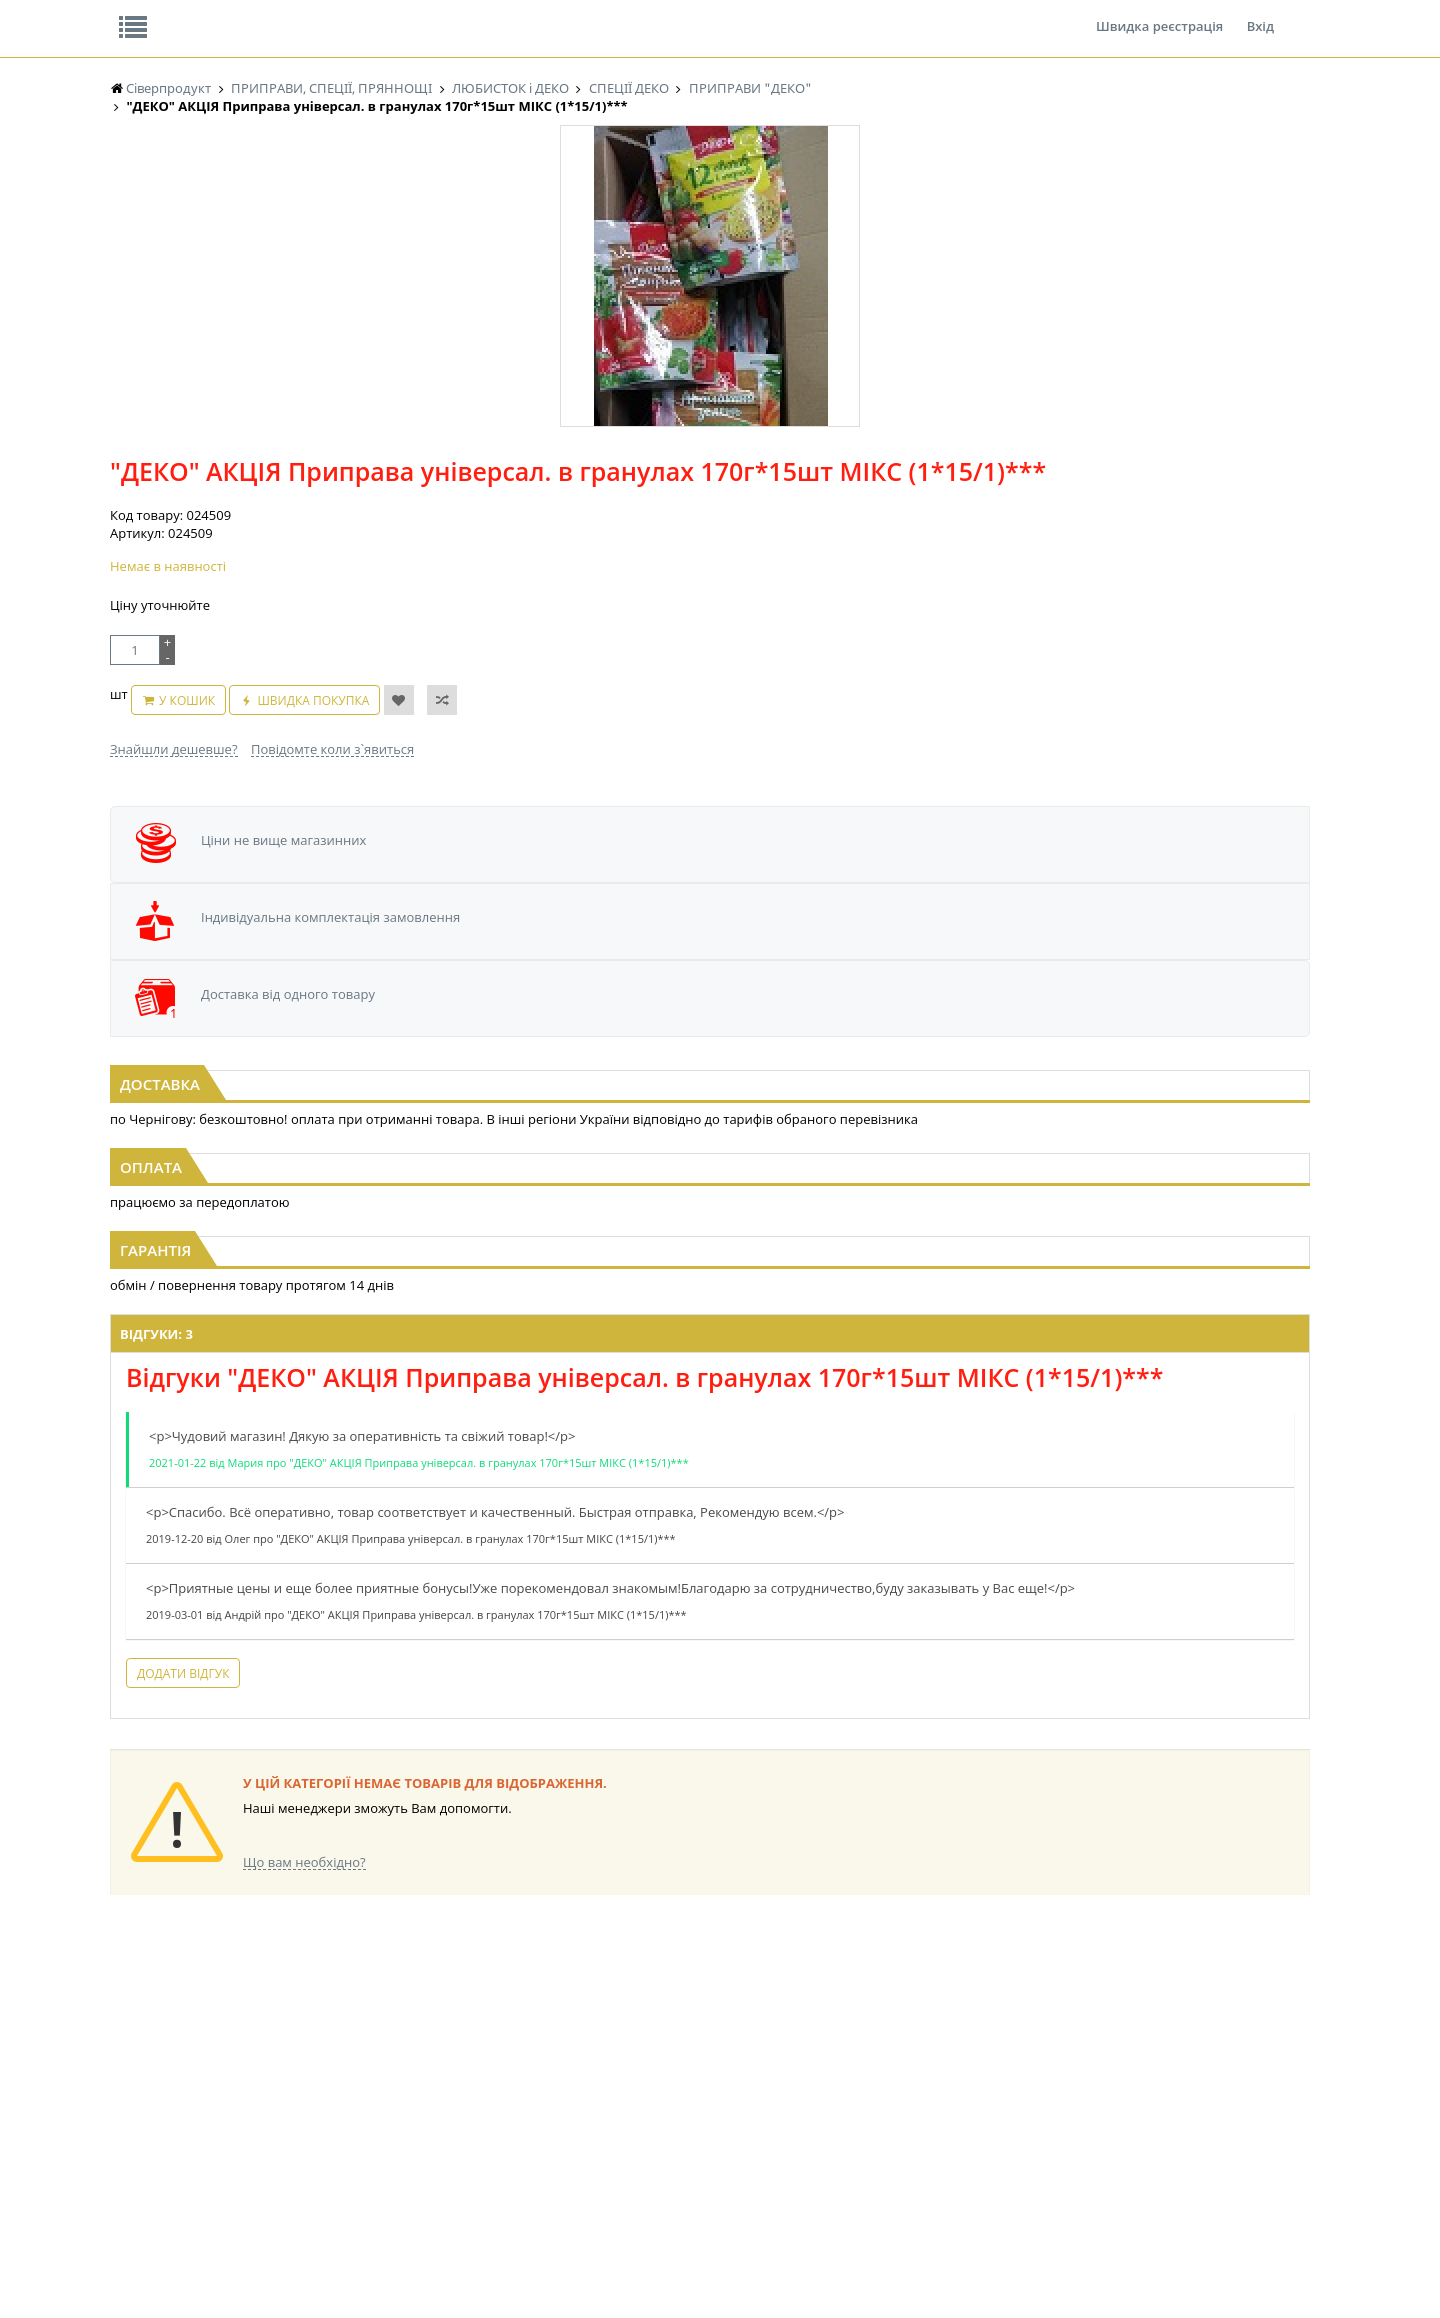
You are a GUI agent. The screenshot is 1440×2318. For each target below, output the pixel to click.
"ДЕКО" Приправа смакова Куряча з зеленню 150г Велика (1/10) (1127, 926)
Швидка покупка (822, 502)
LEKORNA (305, 2041)
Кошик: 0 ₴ (1187, 211)
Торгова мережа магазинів (710, 1680)
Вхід (1260, 14)
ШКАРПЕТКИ (985, 2098)
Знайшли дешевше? (604, 541)
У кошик (695, 502)
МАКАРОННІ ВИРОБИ (508, 2155)
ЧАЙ (122, 2117)
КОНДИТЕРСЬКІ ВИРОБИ (517, 2079)
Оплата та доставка (539, 210)
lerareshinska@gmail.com (273, 2271)
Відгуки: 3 (441, 1193)
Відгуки (249, 14)
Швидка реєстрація (1159, 14)
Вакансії (344, 14)
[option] (310, 481)
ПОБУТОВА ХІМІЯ (998, 2117)
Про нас (155, 14)
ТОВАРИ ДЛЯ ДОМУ (838, 2117)
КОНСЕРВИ (478, 2117)
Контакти (445, 14)
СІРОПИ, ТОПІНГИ (498, 2098)
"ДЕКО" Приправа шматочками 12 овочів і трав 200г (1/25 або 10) (720, 926)
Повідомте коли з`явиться (762, 541)
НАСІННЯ (304, 2060)
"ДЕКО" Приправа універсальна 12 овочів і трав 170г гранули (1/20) (313, 926)
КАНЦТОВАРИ (989, 2079)
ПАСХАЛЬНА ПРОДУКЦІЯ (684, 2117)
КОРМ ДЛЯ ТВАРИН (502, 2136)
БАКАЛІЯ (134, 2155)
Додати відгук (468, 1579)
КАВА (125, 2136)
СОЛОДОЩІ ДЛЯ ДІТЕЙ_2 (853, 2060)
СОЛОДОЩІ (815, 2041)
